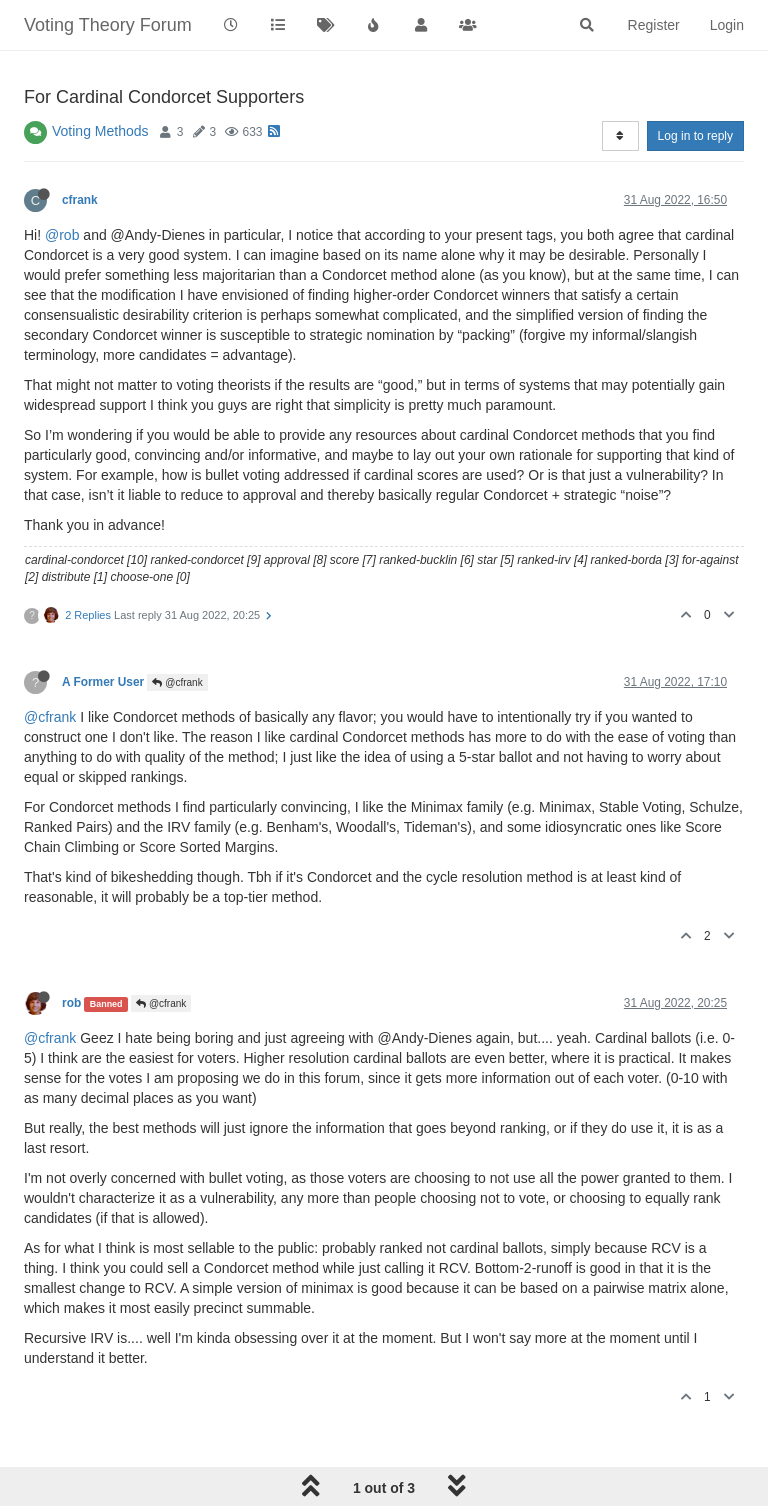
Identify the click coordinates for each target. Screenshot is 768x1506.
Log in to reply (695, 136)
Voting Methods (100, 131)
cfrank (80, 200)
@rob (62, 235)
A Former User (103, 682)
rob (71, 1003)
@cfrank (177, 682)
